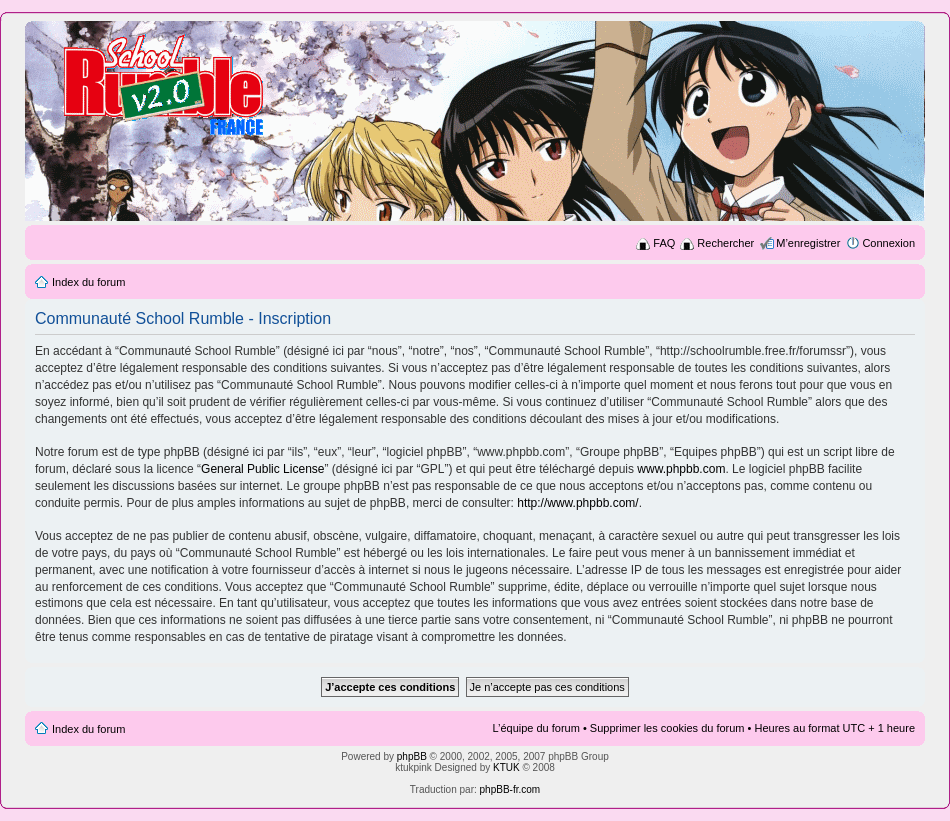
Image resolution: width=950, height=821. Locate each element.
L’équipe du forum (535, 728)
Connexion (888, 243)
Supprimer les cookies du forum (667, 728)
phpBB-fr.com (510, 789)
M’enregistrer (808, 243)
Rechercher (725, 243)
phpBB (412, 756)
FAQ (664, 243)
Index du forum (88, 282)
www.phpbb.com (681, 469)
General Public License (262, 469)
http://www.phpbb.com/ (577, 503)
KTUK (506, 767)
